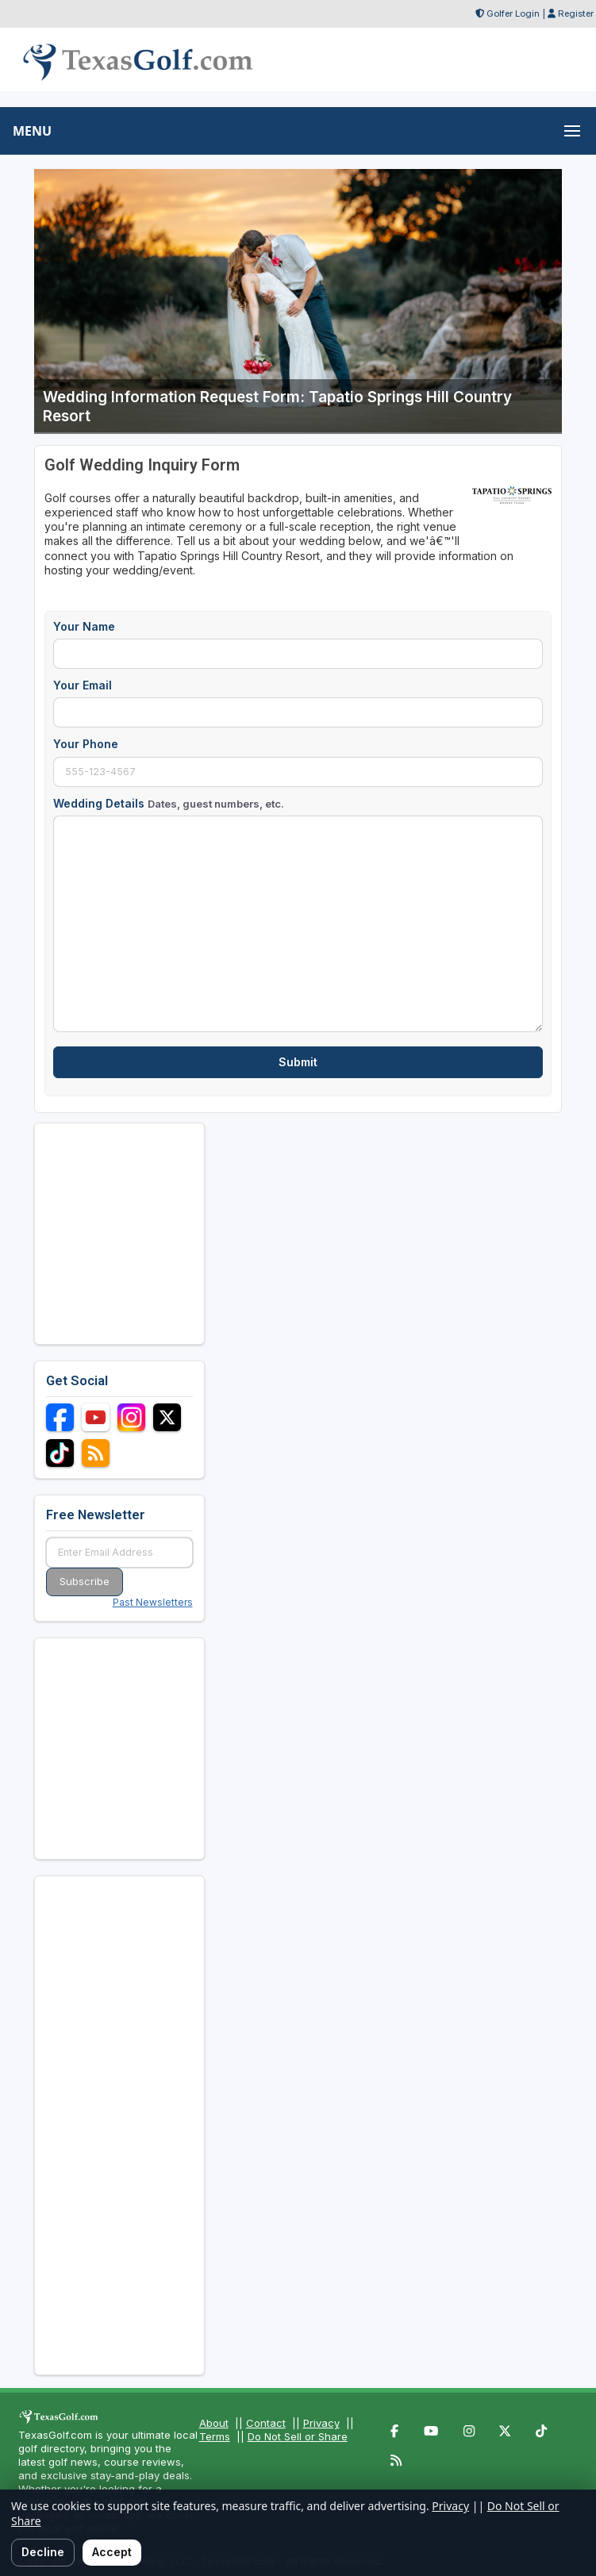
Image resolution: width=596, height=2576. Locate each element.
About (214, 2423)
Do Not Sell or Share (298, 2436)
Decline (42, 2552)
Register (576, 13)
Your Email (82, 685)
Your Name (84, 626)
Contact (266, 2423)
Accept (112, 2552)
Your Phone (85, 744)
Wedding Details (168, 803)
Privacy (321, 2423)
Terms (214, 2436)
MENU (32, 131)
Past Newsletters (153, 1602)
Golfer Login (513, 13)
